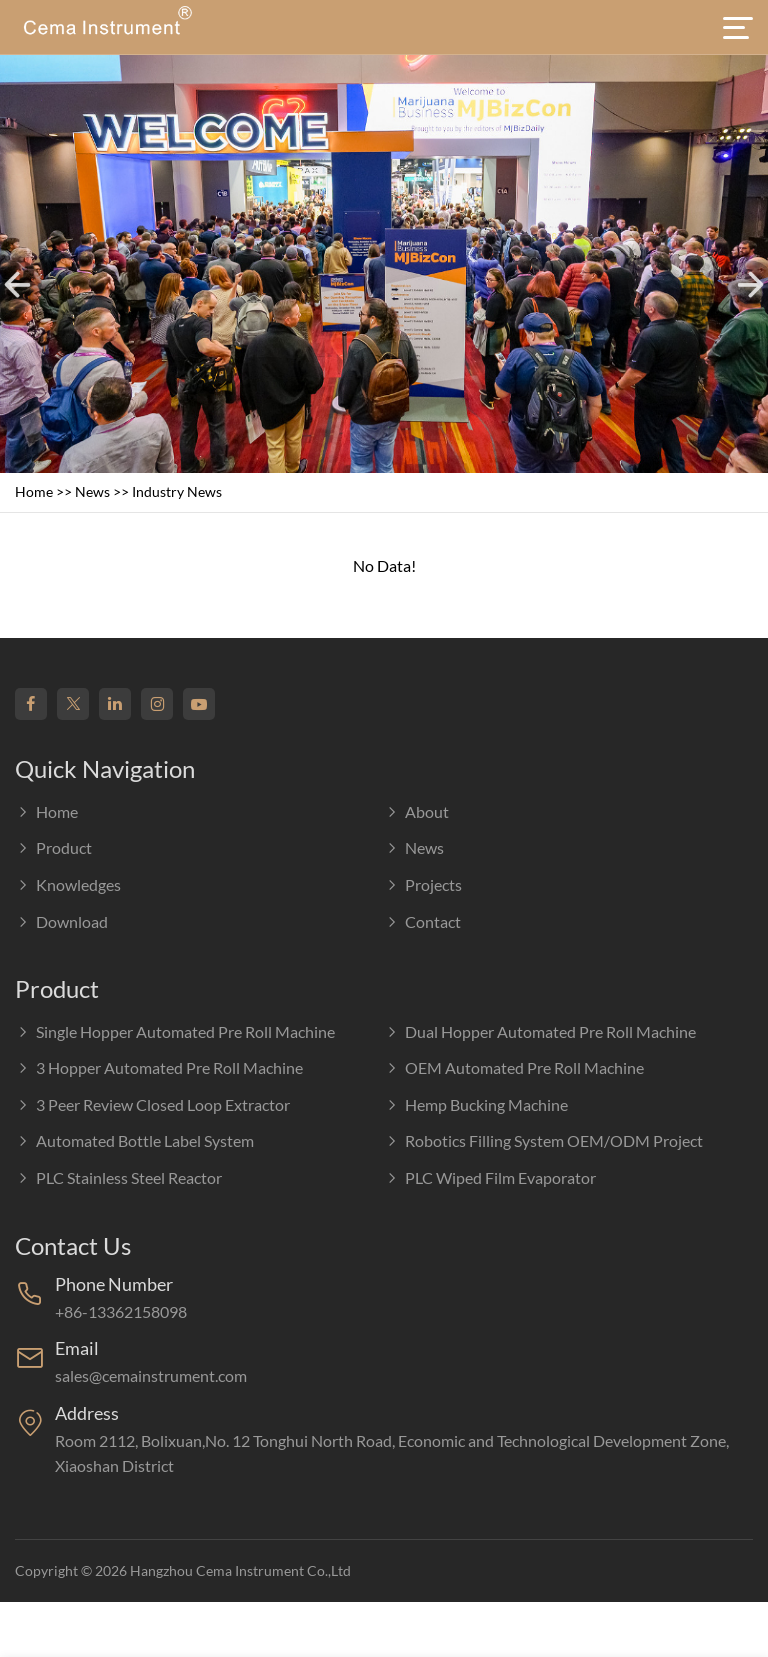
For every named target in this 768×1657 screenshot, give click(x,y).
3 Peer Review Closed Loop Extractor (152, 1104)
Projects (423, 884)
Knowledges (68, 884)
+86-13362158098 (121, 1311)
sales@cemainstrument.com (151, 1375)
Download (61, 921)
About (416, 811)
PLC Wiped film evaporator (490, 1177)
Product (53, 847)
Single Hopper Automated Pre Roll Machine (175, 1031)
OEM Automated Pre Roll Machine (514, 1067)
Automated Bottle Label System (134, 1140)
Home (34, 491)
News (92, 491)
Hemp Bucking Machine (476, 1104)
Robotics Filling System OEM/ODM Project (543, 1140)
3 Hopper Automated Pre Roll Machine (159, 1067)
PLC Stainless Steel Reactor (118, 1177)
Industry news (177, 491)
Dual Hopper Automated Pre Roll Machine (540, 1031)
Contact (422, 921)
